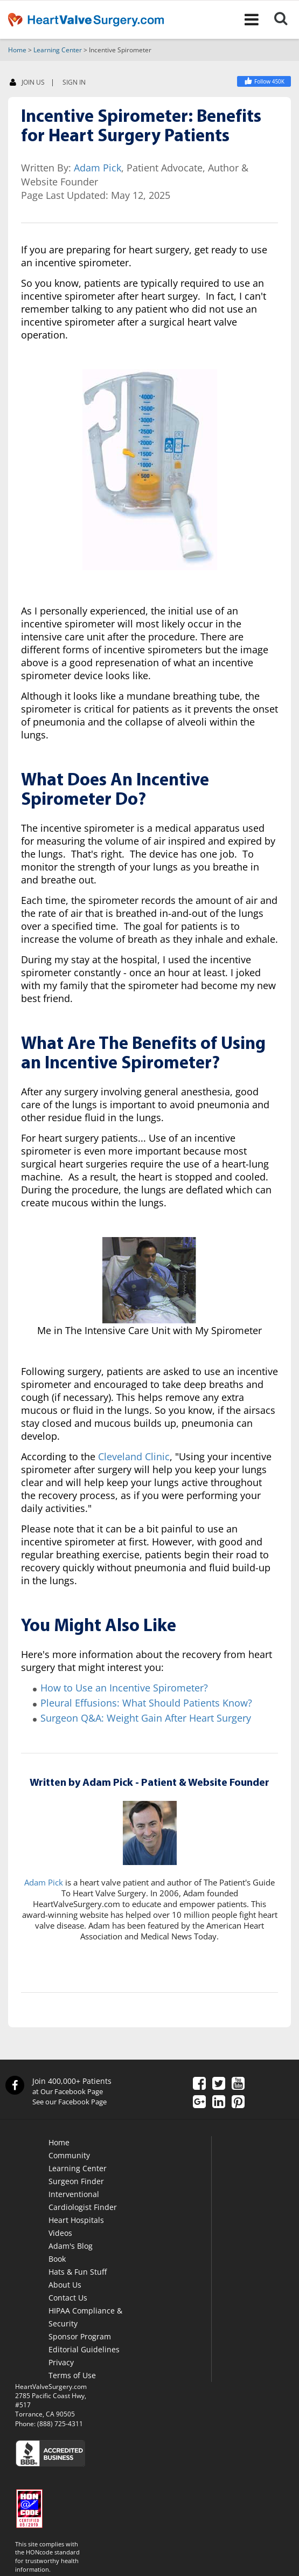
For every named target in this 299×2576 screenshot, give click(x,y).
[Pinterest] (238, 2103)
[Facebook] (264, 81)
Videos (60, 2233)
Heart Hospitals (76, 2220)
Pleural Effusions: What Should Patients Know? (146, 1702)
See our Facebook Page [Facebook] (69, 2102)
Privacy (61, 2362)
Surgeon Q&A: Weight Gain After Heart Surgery (145, 1717)
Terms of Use (72, 2375)
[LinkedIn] (218, 2103)
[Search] (286, 19)
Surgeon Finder (76, 2181)
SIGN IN (74, 82)
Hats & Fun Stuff (77, 2272)
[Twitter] (218, 2084)
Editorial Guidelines (84, 2349)
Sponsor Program (79, 2336)
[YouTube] (238, 2084)
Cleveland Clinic (134, 1456)
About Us (64, 2285)
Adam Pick (97, 167)
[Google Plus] (199, 2103)
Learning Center (57, 49)
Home (17, 49)
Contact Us (67, 2297)
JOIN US (27, 82)
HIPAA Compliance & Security (85, 2317)
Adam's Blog (70, 2246)
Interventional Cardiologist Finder (82, 2200)
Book (57, 2259)
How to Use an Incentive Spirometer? (124, 1687)
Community (69, 2155)
